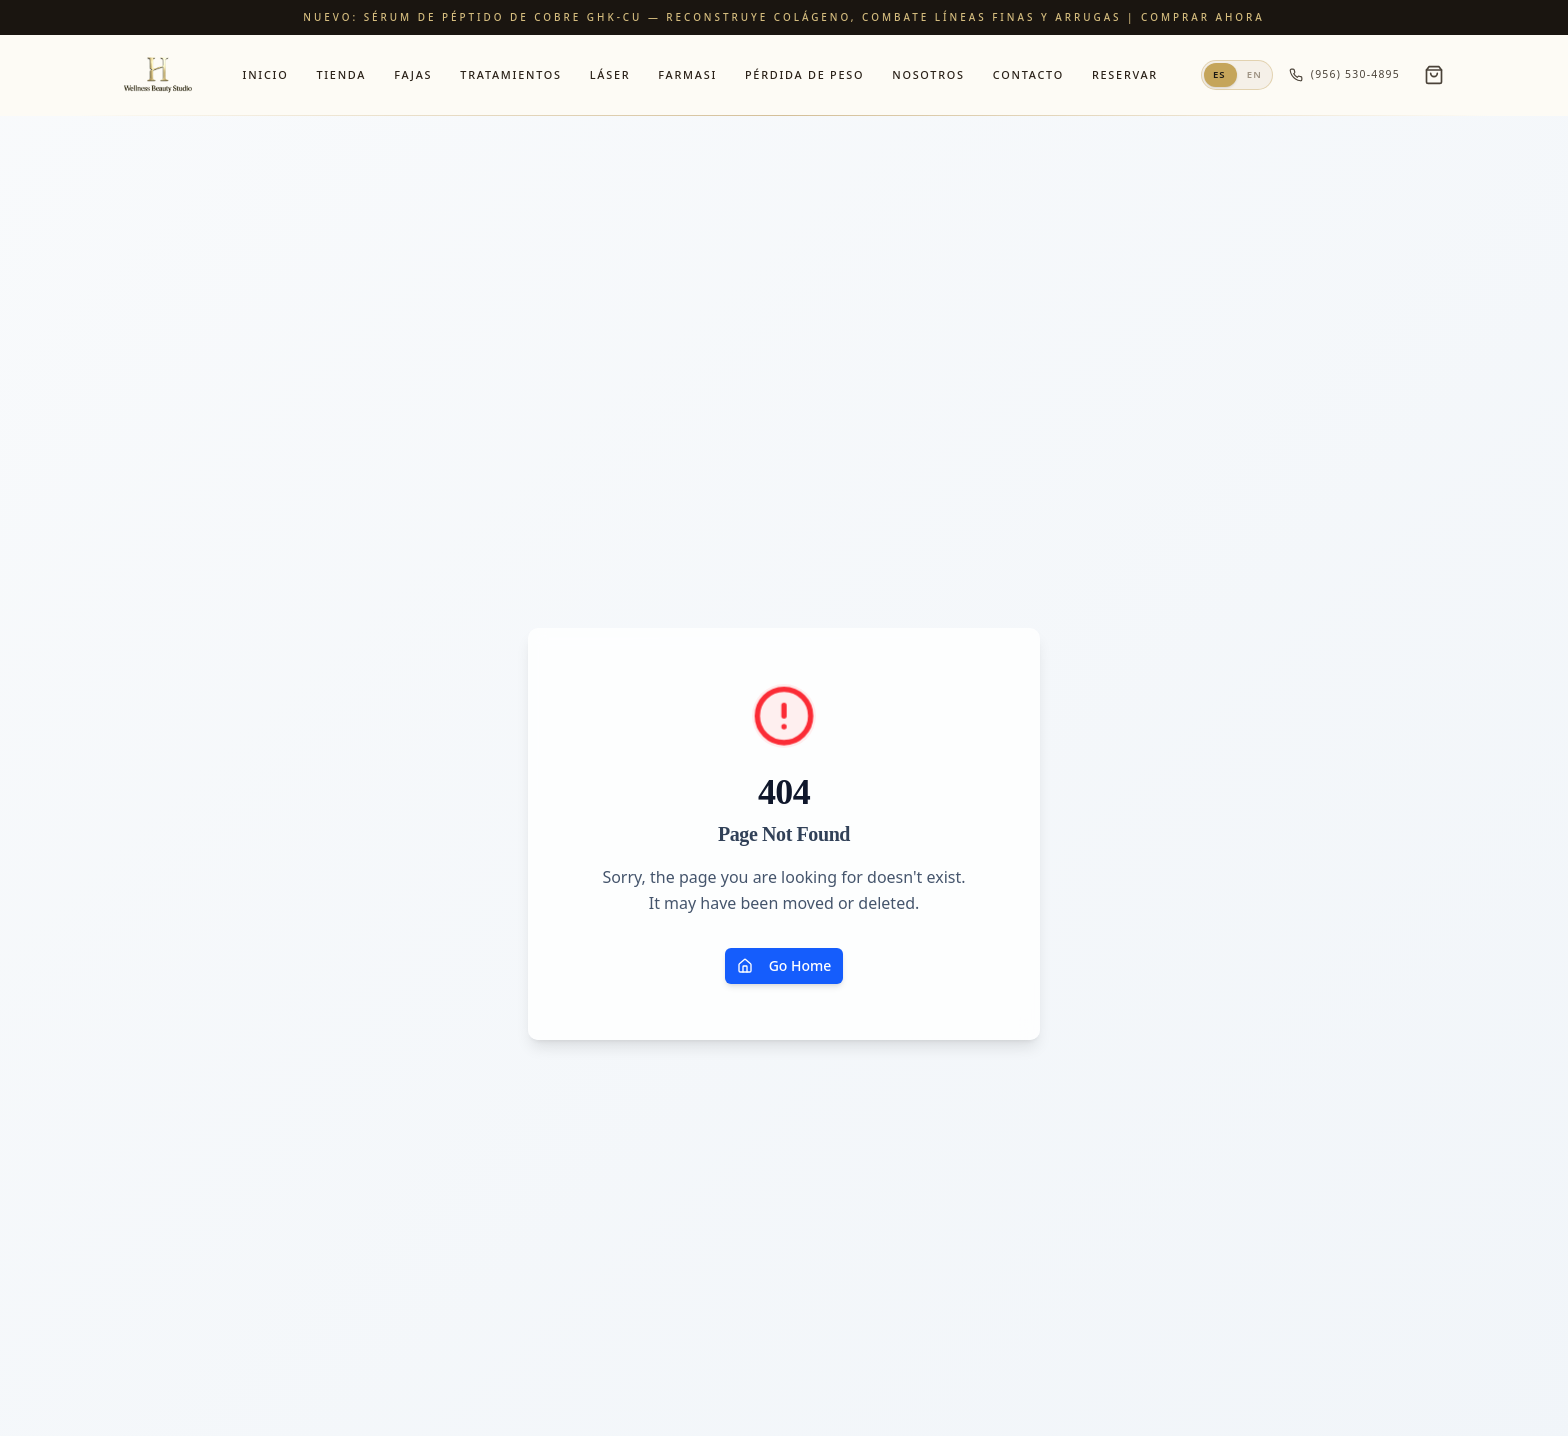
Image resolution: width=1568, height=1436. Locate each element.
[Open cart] (1434, 75)
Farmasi (687, 74)
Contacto (1028, 74)
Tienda (341, 74)
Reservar (1125, 74)
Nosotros (928, 74)
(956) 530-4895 (1344, 74)
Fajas (413, 74)
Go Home (784, 965)
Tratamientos (510, 74)
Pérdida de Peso (804, 74)
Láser (610, 74)
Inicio (266, 74)
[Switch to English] (1237, 75)
